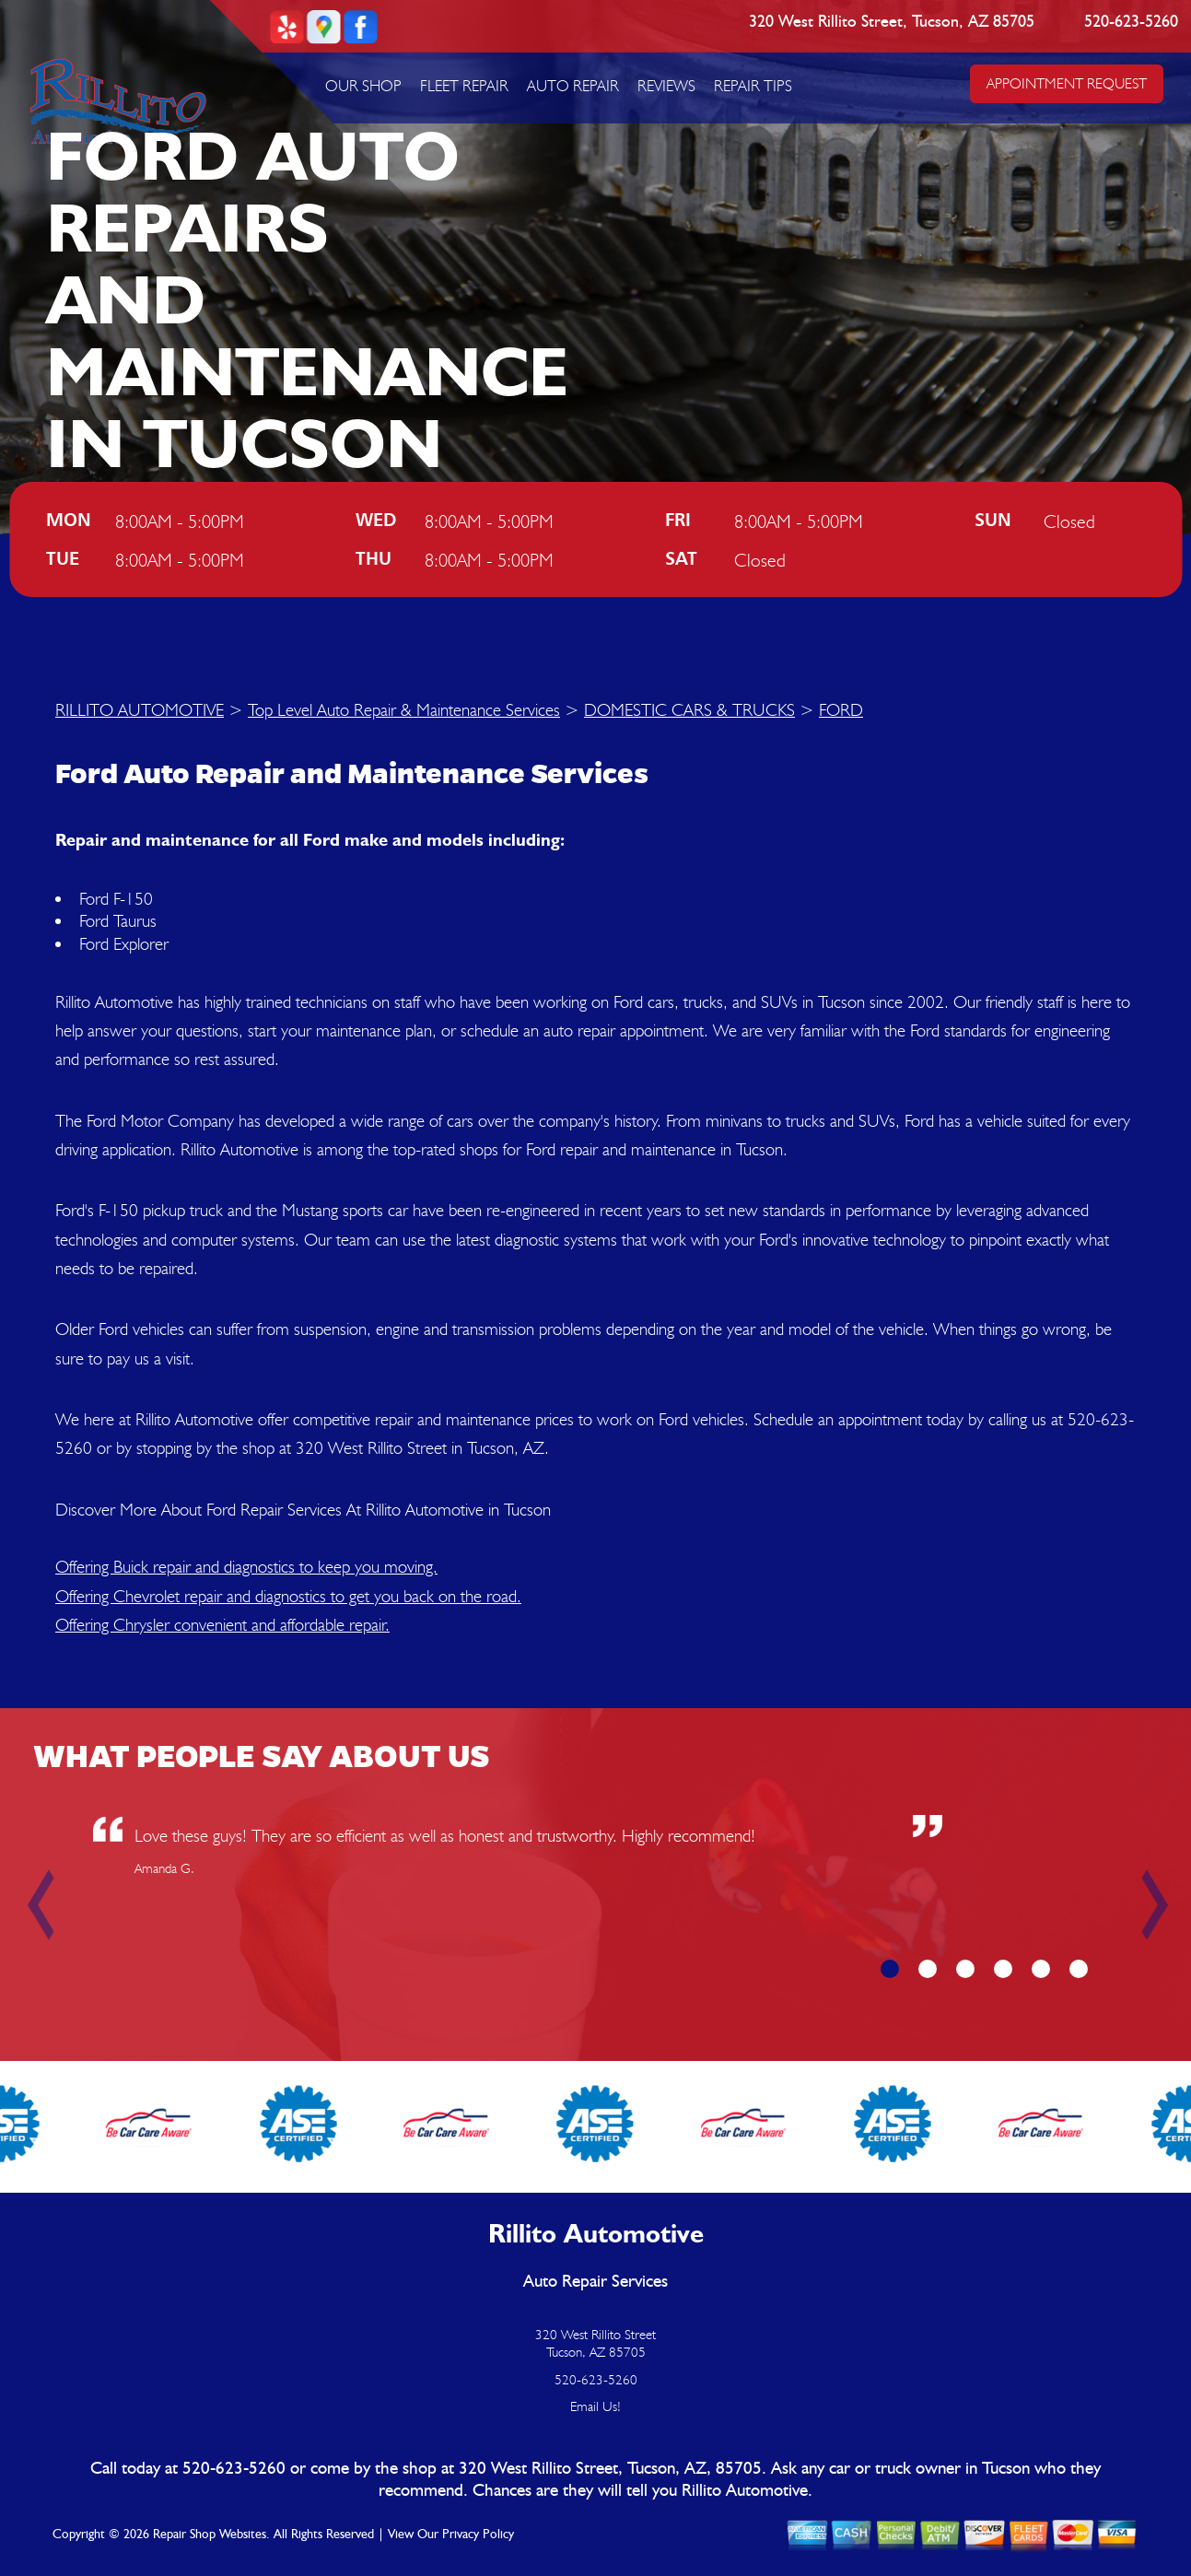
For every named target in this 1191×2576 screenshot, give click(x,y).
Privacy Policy (478, 2534)
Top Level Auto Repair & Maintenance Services (404, 709)
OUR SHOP (363, 85)
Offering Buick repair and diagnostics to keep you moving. (246, 1566)
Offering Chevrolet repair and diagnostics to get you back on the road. (288, 1596)
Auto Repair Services (595, 2281)
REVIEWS (666, 85)
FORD (841, 709)
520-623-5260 (1132, 22)
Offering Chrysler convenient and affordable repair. (222, 1624)
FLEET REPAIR (464, 85)
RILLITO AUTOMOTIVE (139, 709)
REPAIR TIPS (753, 85)
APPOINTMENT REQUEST (1067, 83)
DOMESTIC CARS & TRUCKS (689, 709)
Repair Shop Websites (209, 2534)
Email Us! (595, 2406)
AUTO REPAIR (573, 85)
